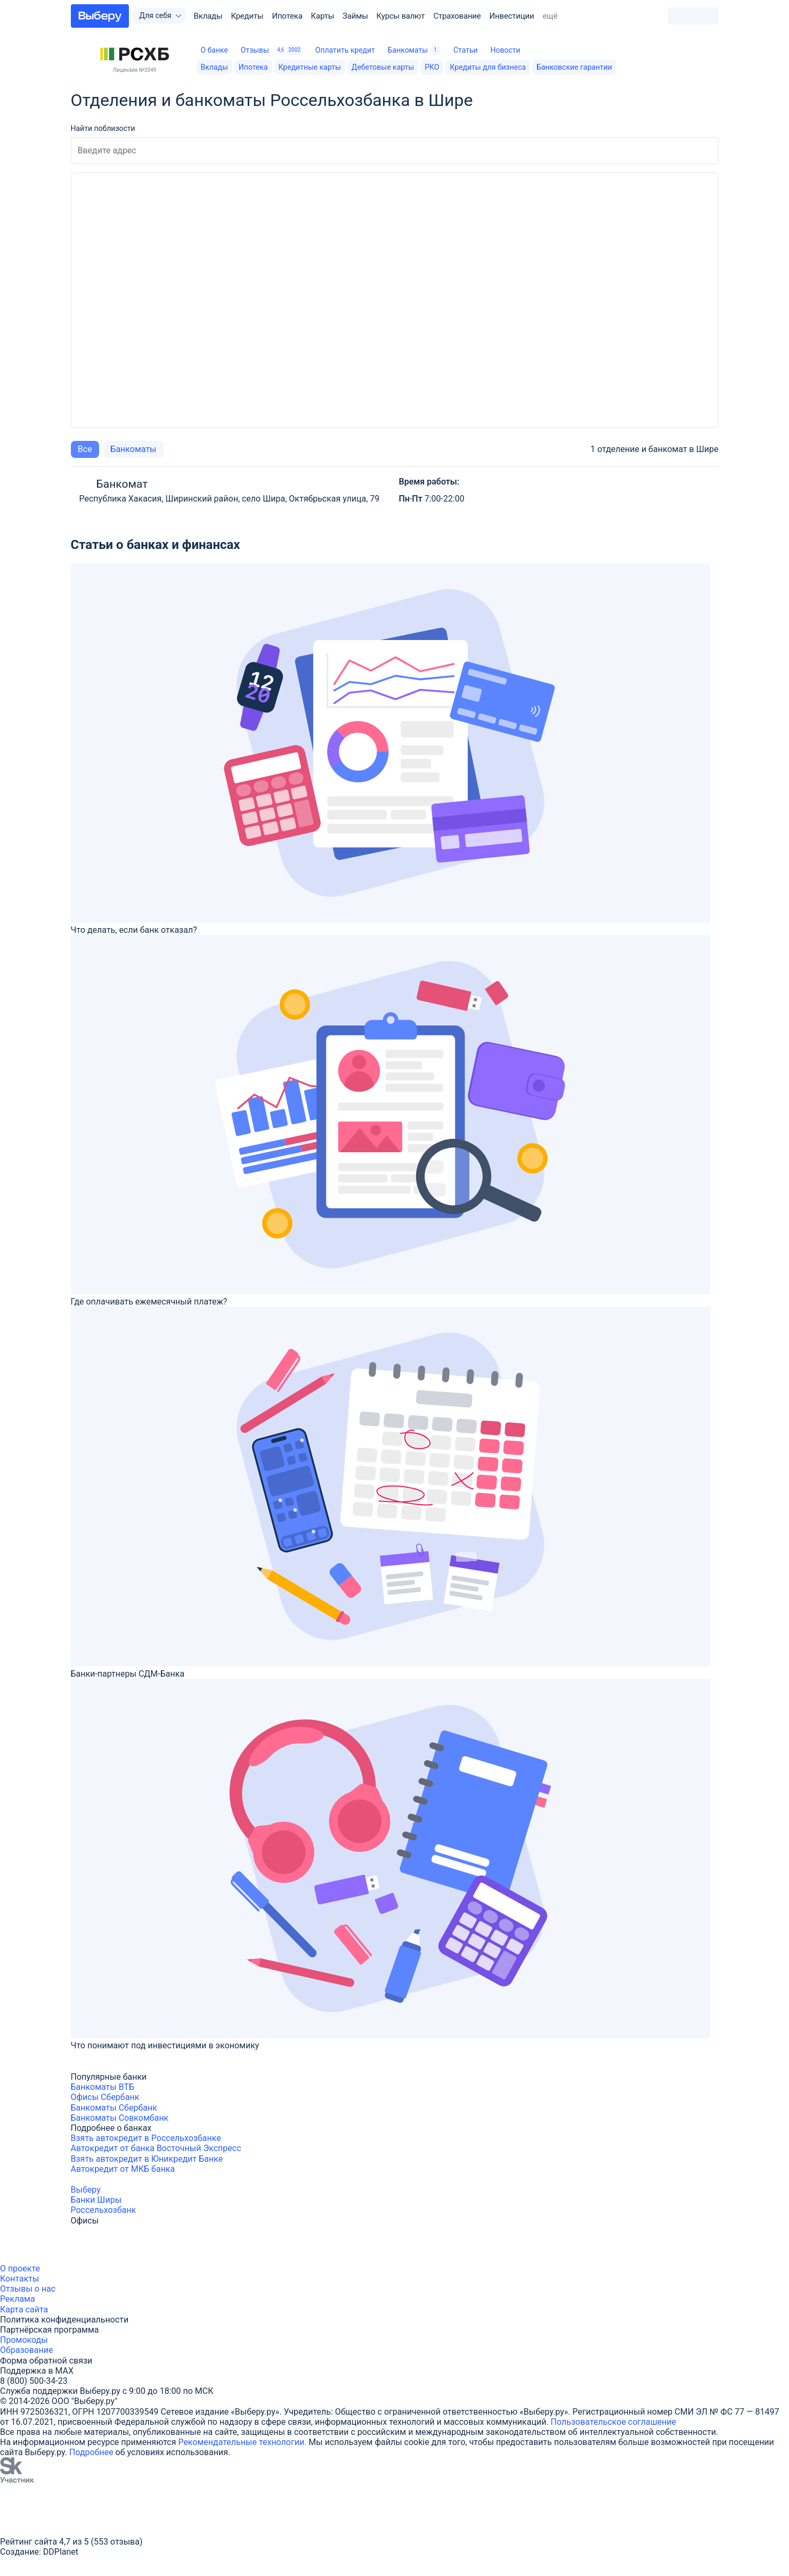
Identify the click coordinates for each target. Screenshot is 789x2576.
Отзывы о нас (27, 2289)
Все (85, 449)
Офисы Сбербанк (105, 2097)
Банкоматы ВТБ (103, 2087)
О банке (214, 50)
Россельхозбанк (103, 2210)
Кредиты (247, 16)
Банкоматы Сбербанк (114, 2108)
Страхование (457, 16)
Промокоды (24, 2340)
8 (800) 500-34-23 (34, 2381)
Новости (505, 50)
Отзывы (272, 50)
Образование (26, 2350)
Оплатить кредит (345, 50)
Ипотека (287, 16)
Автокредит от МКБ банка (123, 2169)
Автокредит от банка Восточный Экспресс (156, 2148)
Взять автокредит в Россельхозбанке (146, 2138)
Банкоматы (414, 50)
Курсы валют (401, 16)
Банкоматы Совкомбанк (120, 2118)
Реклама (17, 2299)
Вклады (208, 16)
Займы (355, 16)
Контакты (19, 2279)
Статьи (465, 50)
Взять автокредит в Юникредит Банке (147, 2159)
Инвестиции (512, 16)
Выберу (86, 2190)
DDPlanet (60, 2552)
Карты (323, 16)
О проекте (20, 2268)
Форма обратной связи (46, 2361)
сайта (37, 2309)
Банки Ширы (96, 2200)
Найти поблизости (103, 128)
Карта (11, 2309)
